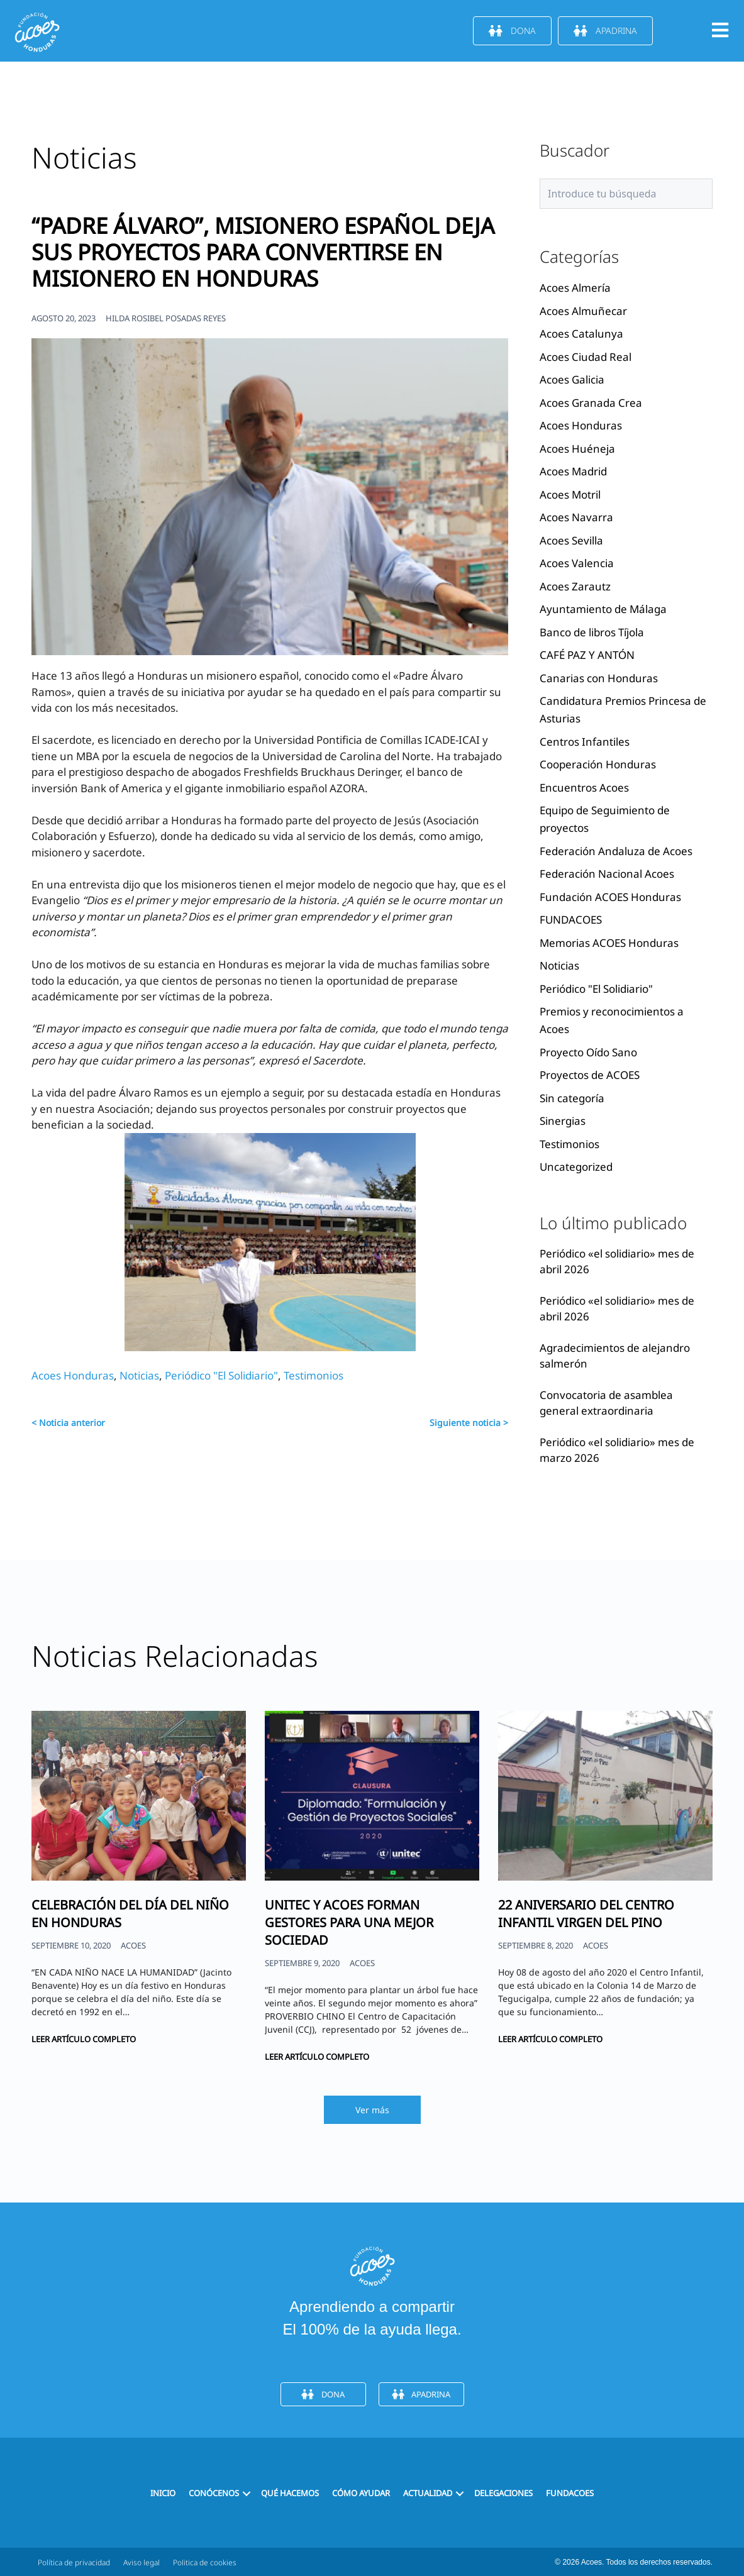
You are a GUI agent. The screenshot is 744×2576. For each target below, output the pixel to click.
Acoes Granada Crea (591, 402)
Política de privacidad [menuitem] (74, 2562)
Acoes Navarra (576, 517)
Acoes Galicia (572, 379)
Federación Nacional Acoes (607, 873)
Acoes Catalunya (581, 333)
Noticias (139, 1375)
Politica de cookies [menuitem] (204, 2562)
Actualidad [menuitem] (427, 2493)
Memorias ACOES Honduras (609, 943)
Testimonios (313, 1375)
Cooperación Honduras (598, 764)
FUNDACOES (571, 919)
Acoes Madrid (573, 471)
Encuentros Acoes (584, 787)
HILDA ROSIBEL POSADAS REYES (166, 318)
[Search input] (626, 194)
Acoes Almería (575, 287)
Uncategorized (576, 1166)
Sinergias (563, 1121)
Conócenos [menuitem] (214, 2493)
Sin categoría (572, 1098)
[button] (246, 2493)
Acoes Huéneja (577, 448)
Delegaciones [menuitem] (503, 2493)
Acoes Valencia (577, 563)
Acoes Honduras (72, 1375)
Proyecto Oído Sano (588, 1052)
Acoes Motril (570, 494)
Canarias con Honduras (599, 678)
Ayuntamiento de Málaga (603, 609)
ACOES (133, 1945)
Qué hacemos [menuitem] (290, 2493)
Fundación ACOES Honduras (610, 897)
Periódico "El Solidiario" (221, 1375)
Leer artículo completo (83, 2039)
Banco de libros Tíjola (592, 632)
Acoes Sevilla (571, 540)
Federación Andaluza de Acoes (616, 851)
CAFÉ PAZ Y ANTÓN (587, 655)
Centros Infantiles (585, 741)
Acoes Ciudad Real (585, 357)
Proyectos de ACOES (590, 1075)
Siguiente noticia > (469, 1423)
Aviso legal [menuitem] (141, 2562)
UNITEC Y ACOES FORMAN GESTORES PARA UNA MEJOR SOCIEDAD (349, 1922)
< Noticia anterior (68, 1423)
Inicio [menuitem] (162, 2493)
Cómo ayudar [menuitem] (361, 2493)
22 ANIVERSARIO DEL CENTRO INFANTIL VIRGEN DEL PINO (586, 1913)
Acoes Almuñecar (583, 311)
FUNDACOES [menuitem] (570, 2493)
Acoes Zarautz (575, 586)
